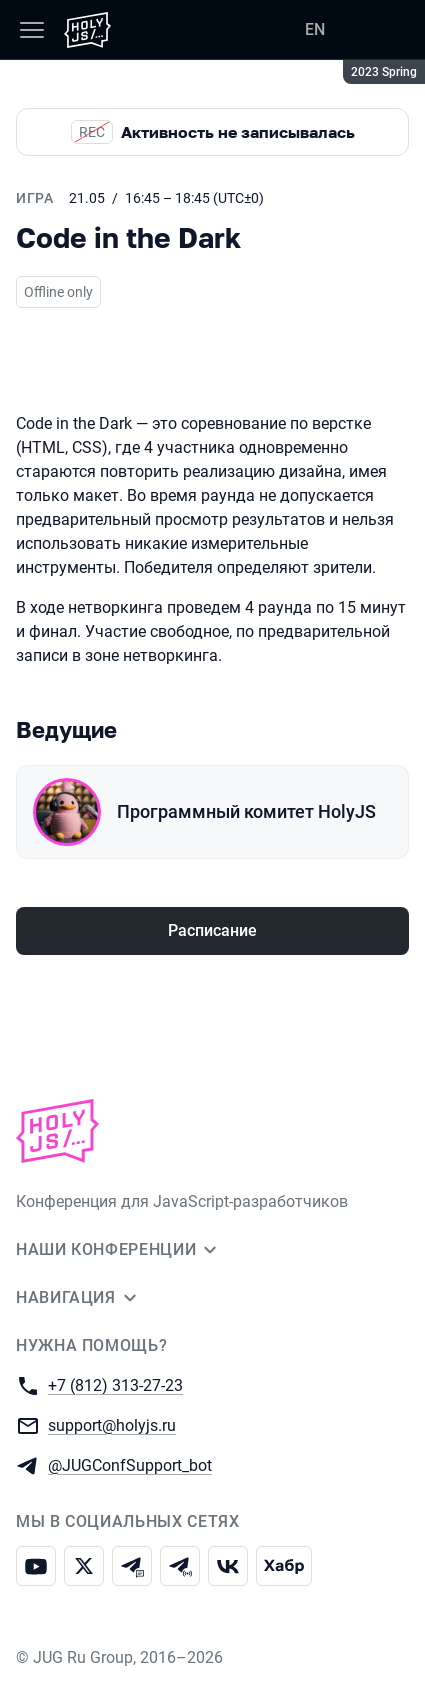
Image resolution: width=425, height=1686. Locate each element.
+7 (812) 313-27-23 (115, 1384)
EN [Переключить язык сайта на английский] (315, 29)
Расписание (212, 930)
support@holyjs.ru (112, 1424)
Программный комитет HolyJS (246, 811)
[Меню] (32, 30)
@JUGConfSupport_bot (130, 1464)
